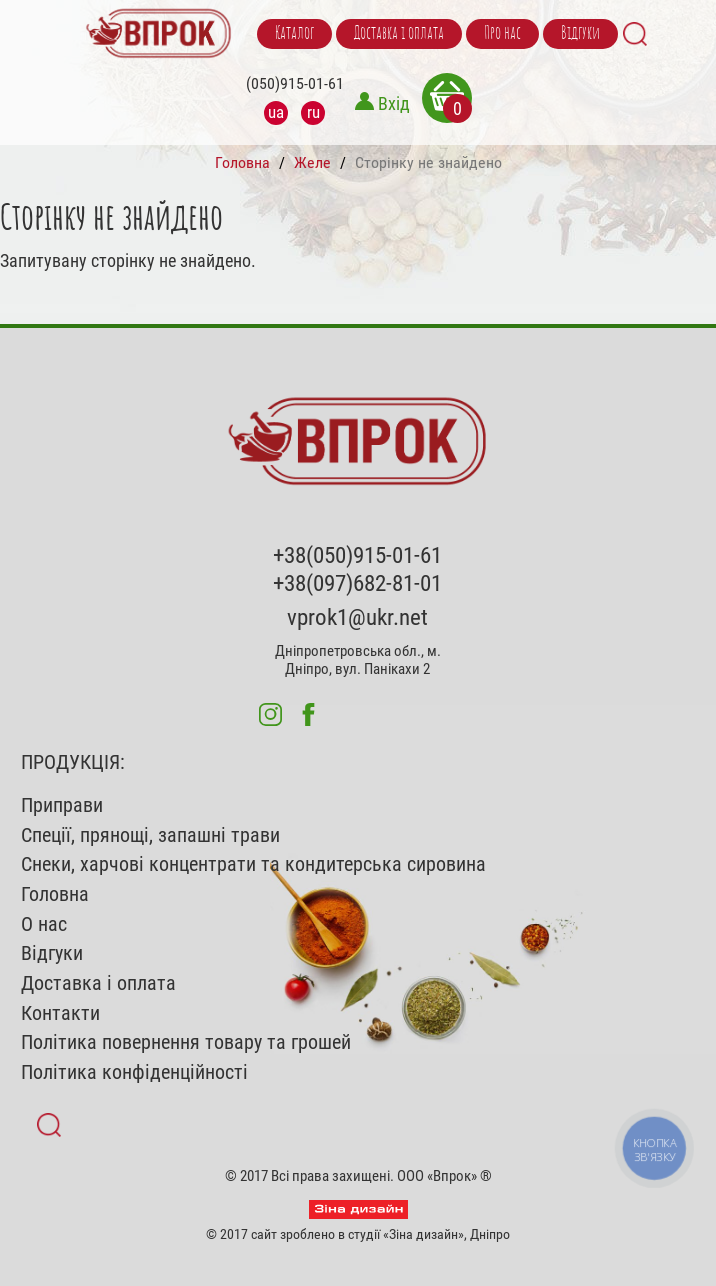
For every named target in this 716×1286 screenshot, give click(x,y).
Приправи (62, 805)
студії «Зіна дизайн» (406, 1234)
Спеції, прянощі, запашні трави (150, 835)
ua (276, 112)
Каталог (294, 34)
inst (270, 714)
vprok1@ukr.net (357, 617)
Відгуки (580, 34)
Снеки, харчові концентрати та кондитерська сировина (253, 864)
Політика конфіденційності (134, 1072)
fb (308, 714)
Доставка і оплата (399, 34)
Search (635, 34)
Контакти (60, 1013)
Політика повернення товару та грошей (186, 1042)
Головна (242, 162)
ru (313, 112)
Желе (312, 162)
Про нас (502, 34)
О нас (44, 924)
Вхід (394, 103)
